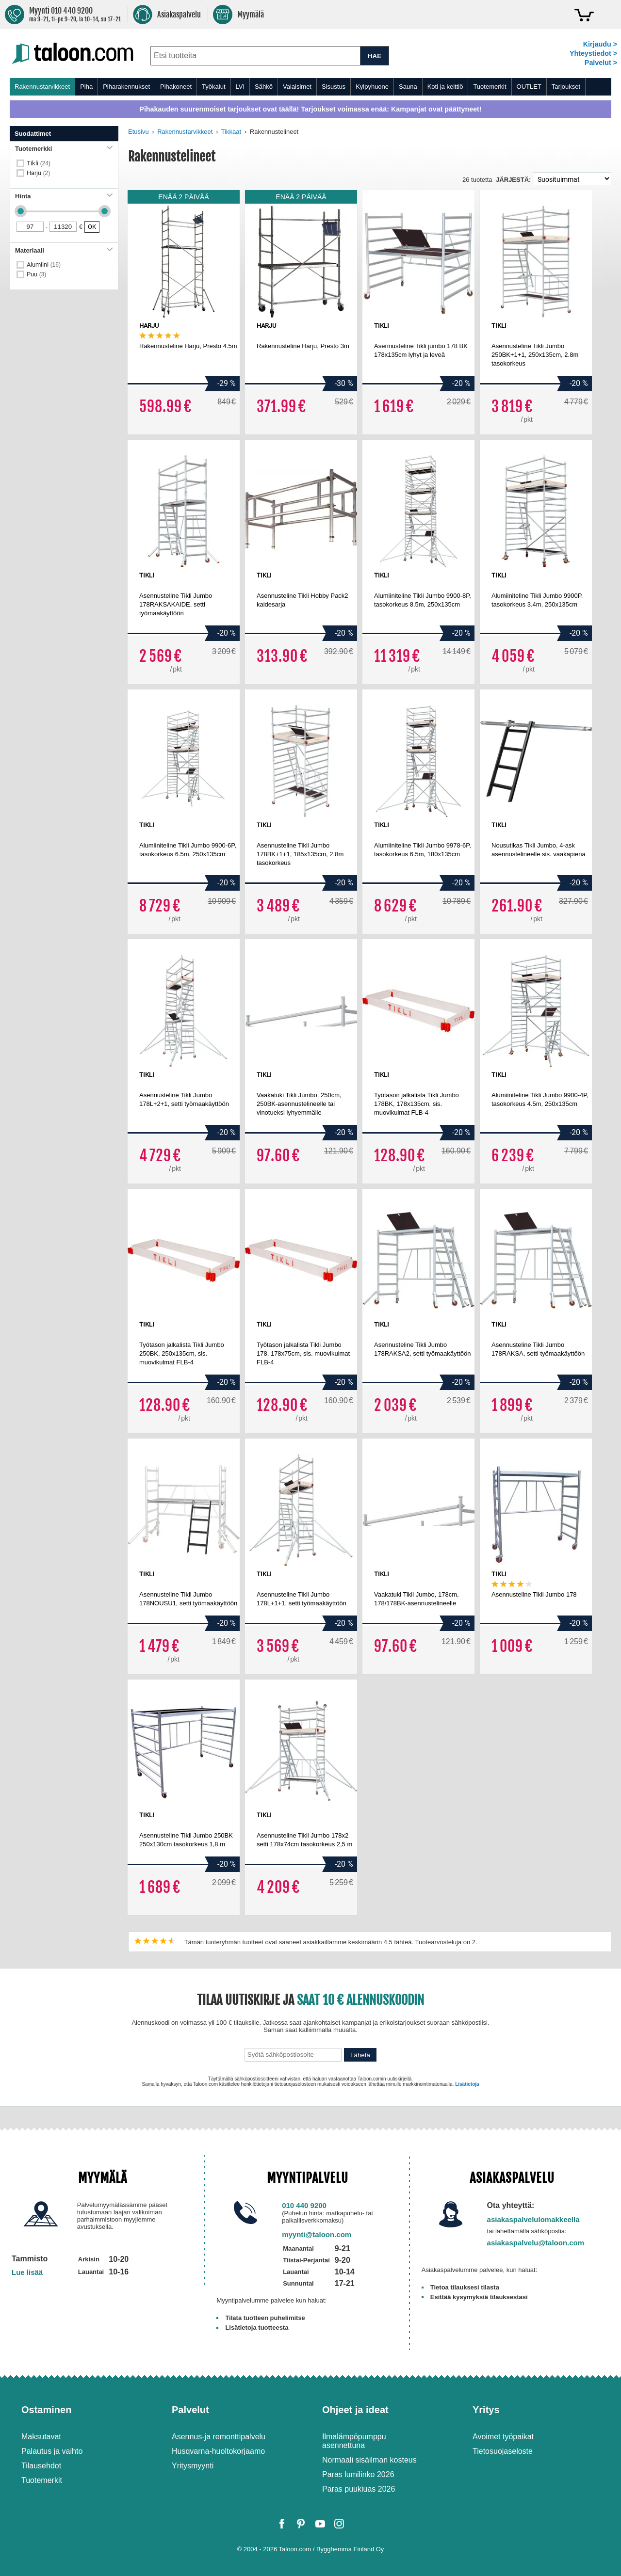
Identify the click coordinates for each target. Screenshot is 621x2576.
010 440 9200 (304, 2205)
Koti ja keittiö (445, 86)
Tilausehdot (41, 2466)
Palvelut (190, 2409)
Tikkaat (231, 131)
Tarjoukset (566, 86)
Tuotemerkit (489, 86)
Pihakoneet (176, 86)
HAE (374, 56)
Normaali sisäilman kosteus (369, 2460)
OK (92, 226)
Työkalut (213, 86)
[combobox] (255, 55)
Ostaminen (46, 2409)
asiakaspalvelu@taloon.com (536, 2243)
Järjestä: (513, 179)
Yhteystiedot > (593, 53)
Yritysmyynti (192, 2466)
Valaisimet (297, 86)
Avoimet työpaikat (503, 2436)
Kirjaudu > (600, 44)
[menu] (310, 87)
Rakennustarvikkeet (42, 86)
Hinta (64, 196)
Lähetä (360, 2055)
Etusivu (138, 131)
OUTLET (529, 86)
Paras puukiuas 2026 (358, 2489)
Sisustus (333, 86)
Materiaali (64, 250)
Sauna (408, 86)
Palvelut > (601, 62)
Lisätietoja (467, 2084)
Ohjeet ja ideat (355, 2409)
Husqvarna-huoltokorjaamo (218, 2451)
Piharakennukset (126, 86)
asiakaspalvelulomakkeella (533, 2219)
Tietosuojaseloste (503, 2451)
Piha (86, 86)
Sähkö (264, 86)
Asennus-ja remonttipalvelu (218, 2436)
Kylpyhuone (372, 86)
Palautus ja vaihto (51, 2451)
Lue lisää (27, 2272)
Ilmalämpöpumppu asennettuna (354, 2440)
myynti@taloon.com (316, 2234)
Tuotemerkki (64, 148)
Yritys (486, 2409)
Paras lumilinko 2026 (358, 2474)
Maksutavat (41, 2436)
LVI (240, 86)
